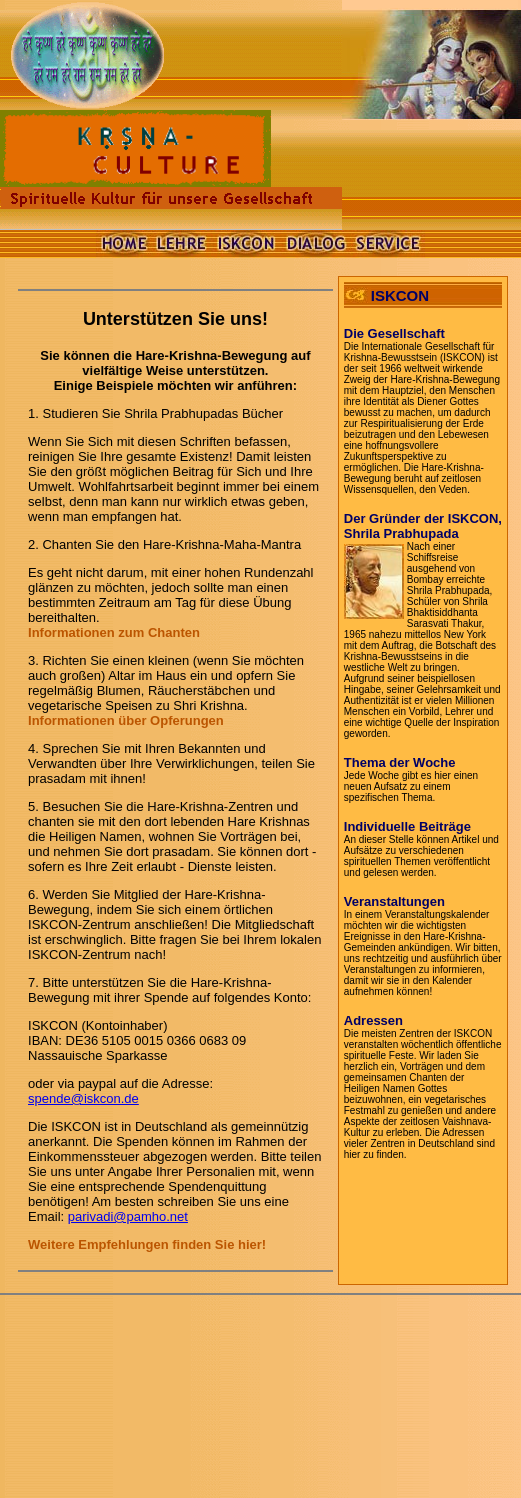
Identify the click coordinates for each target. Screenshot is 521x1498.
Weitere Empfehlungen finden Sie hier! (147, 1244)
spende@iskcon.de (83, 1098)
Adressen (373, 1020)
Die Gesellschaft (394, 333)
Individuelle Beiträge (407, 826)
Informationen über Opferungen (126, 720)
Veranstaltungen (394, 901)
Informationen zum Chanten (114, 632)
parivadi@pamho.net (128, 1216)
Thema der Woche (400, 762)
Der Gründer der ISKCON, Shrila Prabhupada (423, 526)
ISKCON (400, 295)
